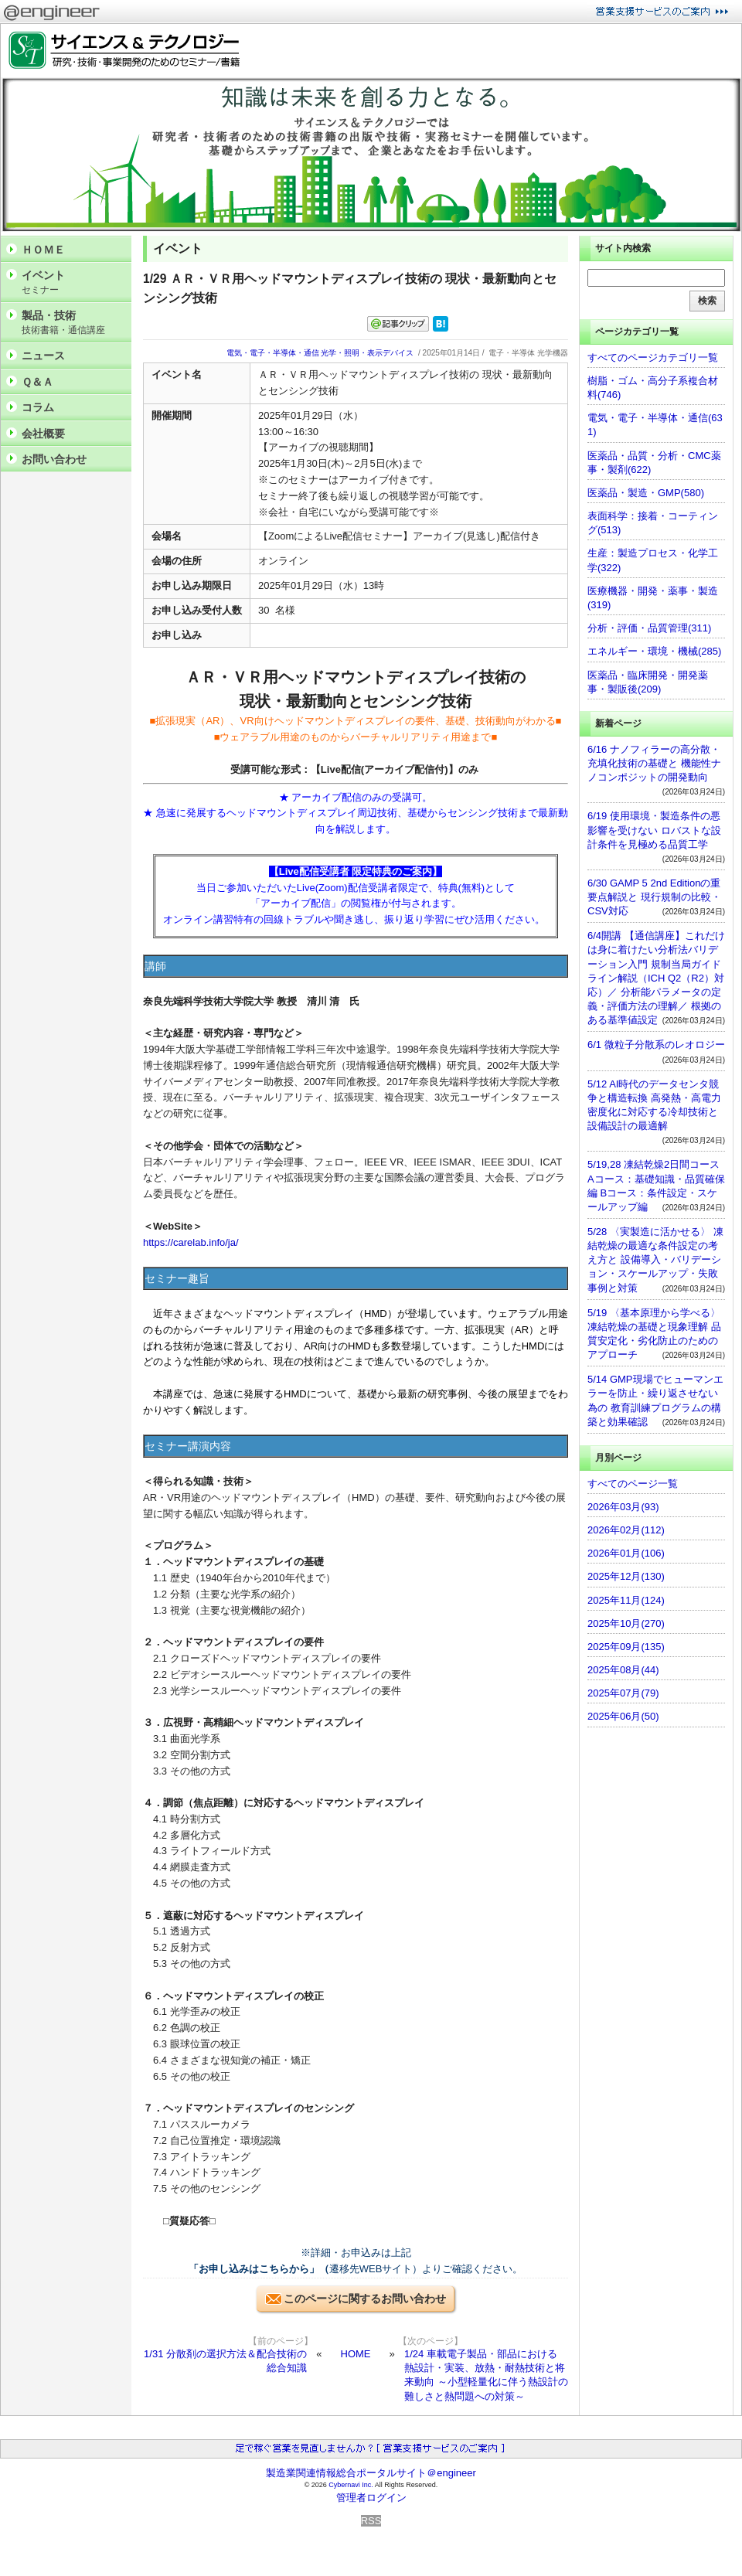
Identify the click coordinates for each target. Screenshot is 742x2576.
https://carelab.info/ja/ (191, 1242)
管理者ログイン (371, 2497)
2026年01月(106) (626, 1553)
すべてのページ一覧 (632, 1483)
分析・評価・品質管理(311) (649, 628)
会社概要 (43, 433)
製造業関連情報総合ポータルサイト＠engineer (371, 2473)
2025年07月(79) (623, 1693)
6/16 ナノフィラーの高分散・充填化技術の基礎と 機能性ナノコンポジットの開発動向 (654, 763)
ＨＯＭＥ (43, 249)
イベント (73, 282)
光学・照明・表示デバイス (367, 353)
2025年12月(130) (626, 1576)
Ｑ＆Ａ (37, 382)
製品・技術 (73, 322)
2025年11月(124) (626, 1600)
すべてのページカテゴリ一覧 (652, 357)
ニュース (43, 355)
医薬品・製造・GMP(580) (645, 493)
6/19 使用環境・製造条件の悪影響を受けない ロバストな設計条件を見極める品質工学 (654, 829)
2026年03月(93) (623, 1507)
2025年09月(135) (626, 1646)
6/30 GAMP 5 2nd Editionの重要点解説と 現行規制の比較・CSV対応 (654, 897)
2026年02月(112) (626, 1530)
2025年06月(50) (623, 1716)
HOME (356, 2354)
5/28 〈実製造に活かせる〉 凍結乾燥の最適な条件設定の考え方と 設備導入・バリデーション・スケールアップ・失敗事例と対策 (655, 1260)
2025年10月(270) (626, 1623)
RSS (371, 2521)
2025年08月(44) (623, 1670)
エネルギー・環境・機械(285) (654, 651)
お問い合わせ (54, 459)
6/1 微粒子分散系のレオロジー (656, 1044)
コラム (38, 407)
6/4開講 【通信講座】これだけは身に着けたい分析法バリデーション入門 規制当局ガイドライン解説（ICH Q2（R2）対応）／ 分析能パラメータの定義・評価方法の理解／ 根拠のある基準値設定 (656, 978)
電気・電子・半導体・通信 (272, 353)
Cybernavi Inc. (350, 2485)
